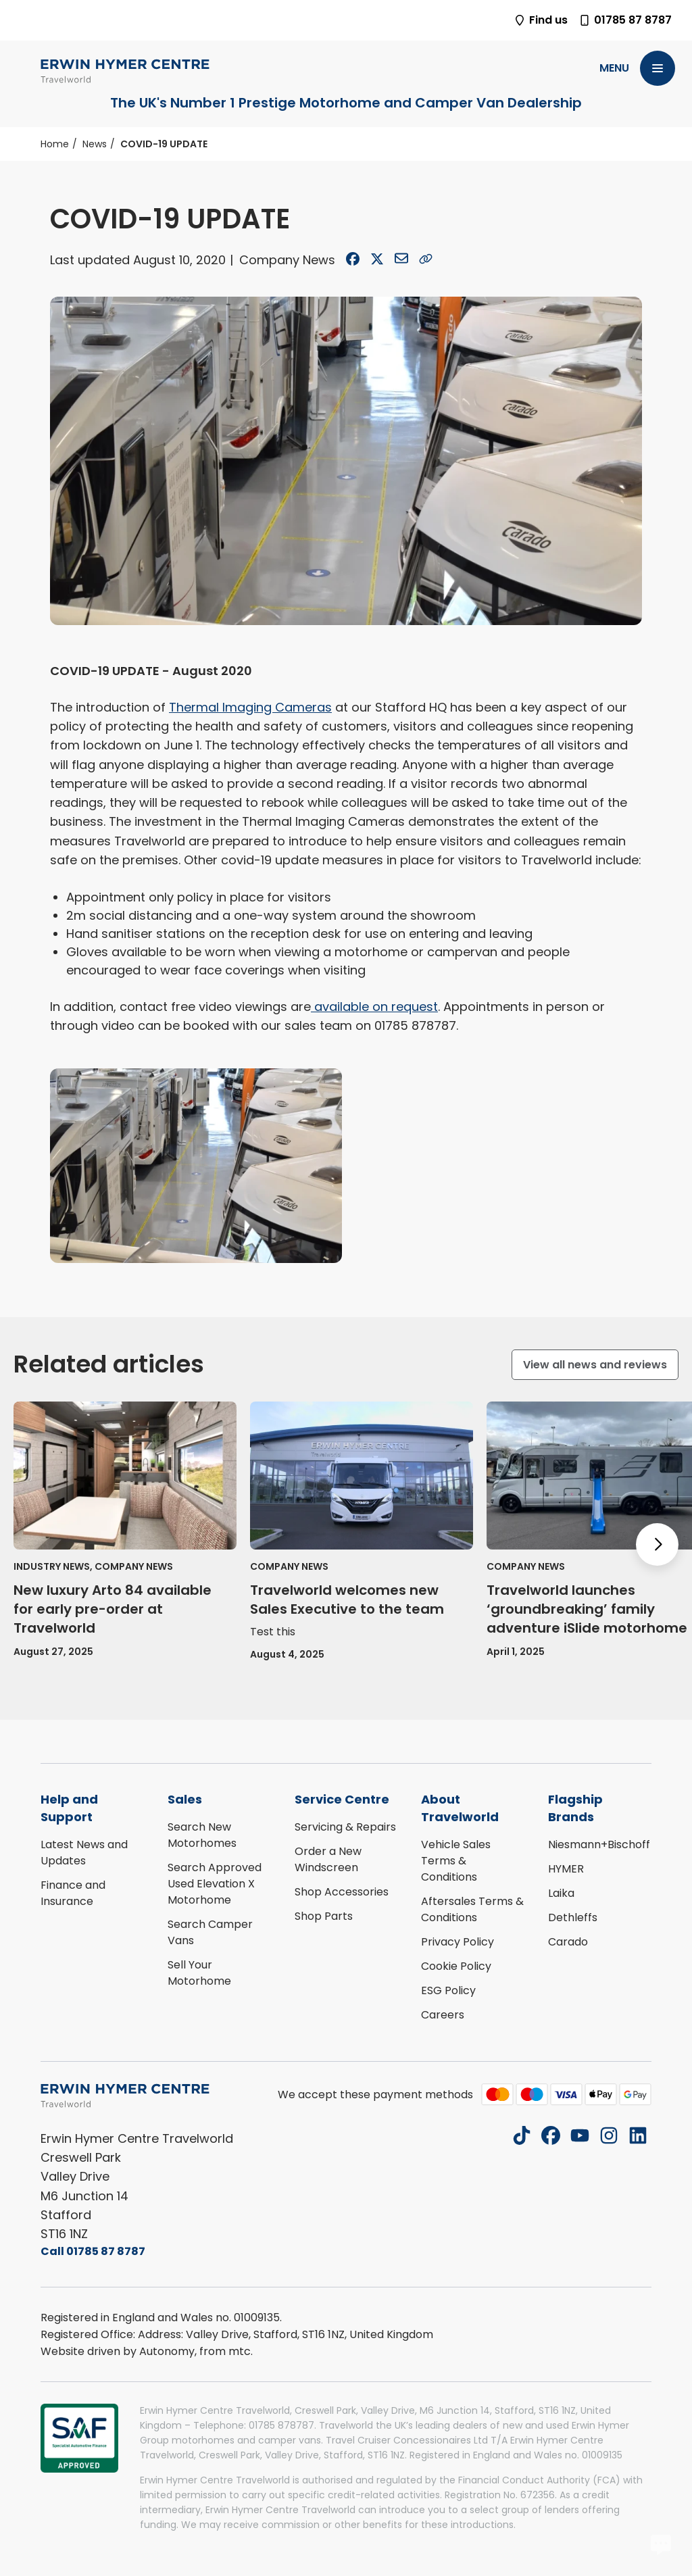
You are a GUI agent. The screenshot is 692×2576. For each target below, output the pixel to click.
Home (55, 144)
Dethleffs (572, 1917)
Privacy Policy (457, 1942)
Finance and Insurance (73, 1893)
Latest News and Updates (84, 1852)
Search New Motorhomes (202, 1835)
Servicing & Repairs (345, 1827)
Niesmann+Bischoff (599, 1844)
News (94, 144)
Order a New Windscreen (328, 1859)
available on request (374, 1006)
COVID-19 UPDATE (163, 144)
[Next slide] (657, 1544)
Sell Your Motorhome (199, 1973)
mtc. (240, 2351)
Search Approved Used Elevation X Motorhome (215, 1884)
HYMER (566, 1869)
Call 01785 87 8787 (93, 2251)
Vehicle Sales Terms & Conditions (456, 1861)
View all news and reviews (595, 1364)
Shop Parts (324, 1916)
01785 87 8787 (625, 20)
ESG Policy (448, 1990)
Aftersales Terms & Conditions (472, 1909)
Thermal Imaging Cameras (250, 707)
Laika (561, 1893)
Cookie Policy (456, 1966)
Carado (568, 1942)
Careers (442, 2015)
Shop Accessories (342, 1892)
